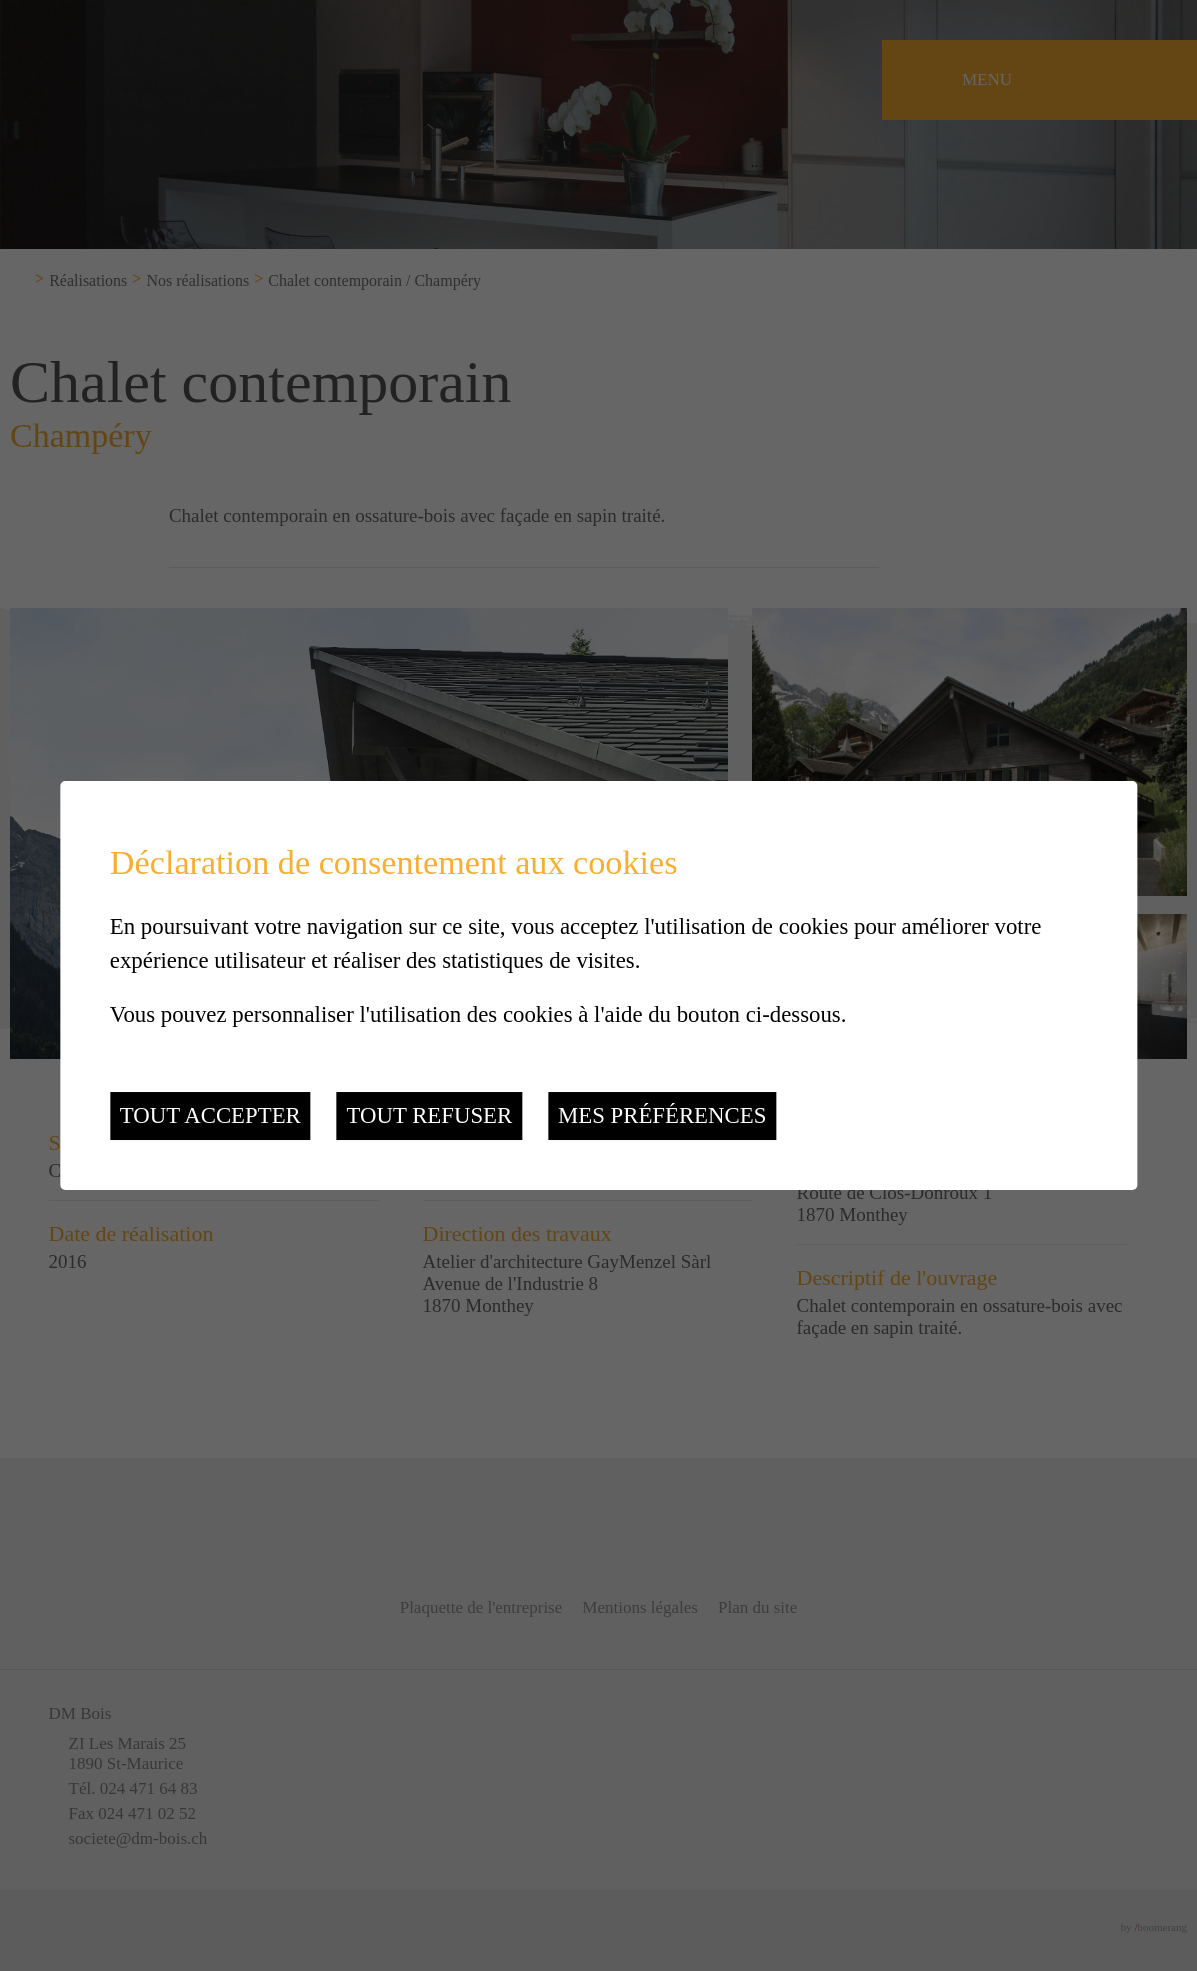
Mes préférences (662, 1115)
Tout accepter (210, 1115)
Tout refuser (429, 1115)
